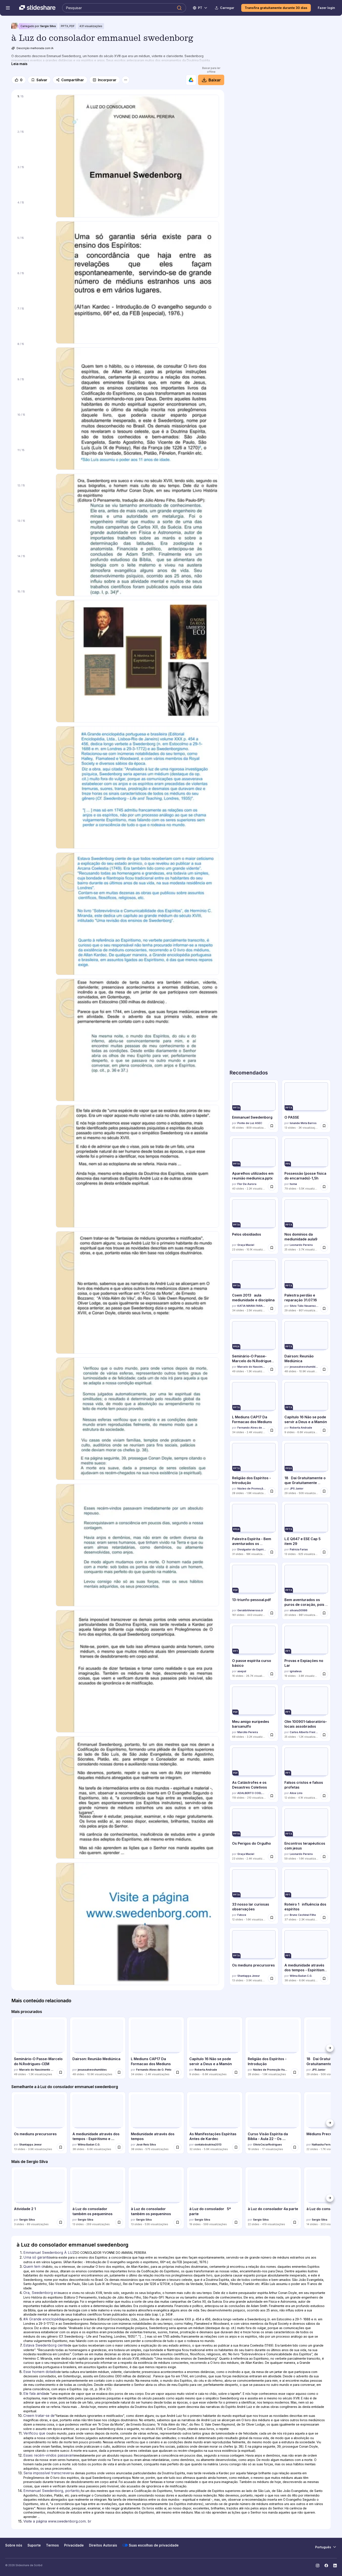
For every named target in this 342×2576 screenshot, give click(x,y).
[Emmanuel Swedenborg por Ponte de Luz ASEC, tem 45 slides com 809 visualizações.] (253, 1106)
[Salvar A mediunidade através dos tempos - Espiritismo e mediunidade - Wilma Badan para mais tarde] (324, 1978)
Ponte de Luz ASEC (249, 1123)
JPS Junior (296, 1488)
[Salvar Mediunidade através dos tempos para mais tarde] (177, 2147)
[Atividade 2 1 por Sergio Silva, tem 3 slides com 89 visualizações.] (39, 2198)
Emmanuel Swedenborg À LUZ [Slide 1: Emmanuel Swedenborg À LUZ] (49, 2252)
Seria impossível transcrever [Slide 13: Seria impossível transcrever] (47, 2473)
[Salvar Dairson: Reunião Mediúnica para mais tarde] (324, 1369)
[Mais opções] (126, 80)
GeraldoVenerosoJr (250, 1610)
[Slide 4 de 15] (34, 216)
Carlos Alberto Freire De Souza (304, 1732)
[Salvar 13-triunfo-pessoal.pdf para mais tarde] (272, 1613)
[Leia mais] (19, 64)
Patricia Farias (299, 1549)
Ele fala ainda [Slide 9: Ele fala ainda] (34, 2393)
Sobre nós (13, 2545)
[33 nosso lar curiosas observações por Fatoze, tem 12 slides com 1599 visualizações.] (253, 1895)
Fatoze (241, 1915)
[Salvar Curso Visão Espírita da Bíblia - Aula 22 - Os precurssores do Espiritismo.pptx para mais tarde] (295, 2147)
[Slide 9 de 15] (34, 393)
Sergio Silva (48, 26)
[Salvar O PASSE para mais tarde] (324, 1126)
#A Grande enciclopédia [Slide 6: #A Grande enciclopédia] (43, 2319)
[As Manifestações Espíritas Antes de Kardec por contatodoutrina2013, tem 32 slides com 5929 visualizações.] (215, 2123)
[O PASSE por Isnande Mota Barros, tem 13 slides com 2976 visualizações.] (306, 1106)
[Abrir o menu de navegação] (7, 7)
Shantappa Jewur (248, 1975)
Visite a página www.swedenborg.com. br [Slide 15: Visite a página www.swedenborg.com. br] (57, 2521)
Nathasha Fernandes (325, 2144)
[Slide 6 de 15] (34, 287)
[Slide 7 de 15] (34, 322)
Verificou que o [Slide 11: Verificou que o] (35, 2433)
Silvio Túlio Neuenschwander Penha (304, 1305)
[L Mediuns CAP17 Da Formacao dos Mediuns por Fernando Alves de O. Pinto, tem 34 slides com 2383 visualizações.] (253, 1408)
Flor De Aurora (246, 1184)
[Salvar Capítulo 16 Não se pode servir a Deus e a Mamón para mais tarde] (324, 1430)
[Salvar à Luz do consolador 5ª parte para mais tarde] (236, 2222)
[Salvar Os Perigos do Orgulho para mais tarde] (272, 1857)
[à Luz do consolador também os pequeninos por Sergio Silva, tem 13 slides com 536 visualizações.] (156, 2198)
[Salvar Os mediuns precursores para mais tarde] (272, 1978)
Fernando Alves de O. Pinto (251, 1427)
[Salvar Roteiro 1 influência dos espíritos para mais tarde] (324, 1918)
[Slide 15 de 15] (34, 605)
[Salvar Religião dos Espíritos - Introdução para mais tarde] (272, 1491)
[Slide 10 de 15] (34, 428)
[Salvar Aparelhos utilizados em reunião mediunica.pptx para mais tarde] (272, 1187)
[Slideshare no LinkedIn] (335, 2565)
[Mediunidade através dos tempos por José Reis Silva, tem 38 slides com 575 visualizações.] (156, 2123)
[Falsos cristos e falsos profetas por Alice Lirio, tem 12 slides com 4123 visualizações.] (306, 1773)
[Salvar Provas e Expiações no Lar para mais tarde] (324, 1674)
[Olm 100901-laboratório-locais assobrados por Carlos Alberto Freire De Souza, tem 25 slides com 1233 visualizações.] (306, 1713)
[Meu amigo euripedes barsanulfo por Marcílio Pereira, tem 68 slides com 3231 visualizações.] (253, 1713)
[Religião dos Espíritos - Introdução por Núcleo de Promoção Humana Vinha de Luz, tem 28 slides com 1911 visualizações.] (253, 1469)
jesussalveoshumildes (304, 1366)
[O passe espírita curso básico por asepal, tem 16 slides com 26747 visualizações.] (253, 1652)
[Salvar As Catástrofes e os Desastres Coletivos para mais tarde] (272, 1796)
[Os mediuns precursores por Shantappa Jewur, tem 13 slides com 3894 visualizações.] (253, 1956)
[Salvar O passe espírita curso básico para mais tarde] (272, 1674)
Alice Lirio (296, 1793)
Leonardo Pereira (301, 1245)
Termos (52, 2545)
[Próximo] (330, 2048)
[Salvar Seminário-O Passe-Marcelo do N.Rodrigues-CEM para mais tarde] (272, 1369)
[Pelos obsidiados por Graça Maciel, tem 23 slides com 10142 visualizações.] (253, 1225)
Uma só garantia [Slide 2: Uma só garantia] (37, 2257)
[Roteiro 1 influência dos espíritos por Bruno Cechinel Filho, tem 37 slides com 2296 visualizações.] (306, 1895)
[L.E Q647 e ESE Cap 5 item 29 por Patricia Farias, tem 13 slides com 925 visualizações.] (306, 1530)
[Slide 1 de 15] (34, 110)
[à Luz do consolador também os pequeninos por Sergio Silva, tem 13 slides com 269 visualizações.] (98, 2198)
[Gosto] (18, 80)
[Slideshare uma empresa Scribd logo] (37, 7)
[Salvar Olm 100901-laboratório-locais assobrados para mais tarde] (324, 1735)
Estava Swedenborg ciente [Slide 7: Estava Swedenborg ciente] (45, 2345)
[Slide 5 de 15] (34, 251)
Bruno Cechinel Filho (303, 1915)
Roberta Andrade (301, 1427)
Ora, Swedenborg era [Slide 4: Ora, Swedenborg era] (41, 2292)
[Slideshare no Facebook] (326, 2565)
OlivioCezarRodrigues (267, 2144)
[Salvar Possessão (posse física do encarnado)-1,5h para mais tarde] (324, 1187)
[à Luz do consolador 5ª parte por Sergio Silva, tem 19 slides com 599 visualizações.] (215, 2198)
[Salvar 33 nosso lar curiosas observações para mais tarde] (272, 1918)
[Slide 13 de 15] (34, 534)
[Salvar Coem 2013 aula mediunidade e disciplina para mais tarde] (272, 1308)
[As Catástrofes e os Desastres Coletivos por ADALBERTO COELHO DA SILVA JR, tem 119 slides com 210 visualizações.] (253, 1773)
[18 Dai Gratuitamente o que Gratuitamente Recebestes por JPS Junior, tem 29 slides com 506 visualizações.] (306, 1469)
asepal (241, 1671)
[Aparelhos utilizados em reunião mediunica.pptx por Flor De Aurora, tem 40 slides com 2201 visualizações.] (253, 1164)
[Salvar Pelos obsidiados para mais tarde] (272, 1248)
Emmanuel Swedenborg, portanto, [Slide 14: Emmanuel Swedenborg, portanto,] (52, 2490)
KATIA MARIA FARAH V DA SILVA (251, 1305)
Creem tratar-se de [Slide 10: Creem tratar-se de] (39, 2415)
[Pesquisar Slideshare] (124, 7)
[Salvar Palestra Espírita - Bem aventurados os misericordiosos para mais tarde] (272, 1552)
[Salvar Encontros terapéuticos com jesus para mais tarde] (324, 1857)
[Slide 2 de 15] (34, 145)
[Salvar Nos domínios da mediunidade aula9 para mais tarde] (324, 1248)
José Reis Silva (146, 2144)
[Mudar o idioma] (200, 7)
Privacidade (74, 2545)
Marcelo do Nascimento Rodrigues (251, 1366)
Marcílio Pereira (247, 1732)
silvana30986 (298, 1610)
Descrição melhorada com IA (32, 48)
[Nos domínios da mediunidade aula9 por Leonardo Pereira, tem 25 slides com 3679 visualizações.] (306, 1225)
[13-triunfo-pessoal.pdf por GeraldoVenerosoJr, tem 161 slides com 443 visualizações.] (253, 1591)
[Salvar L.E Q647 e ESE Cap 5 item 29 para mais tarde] (324, 1552)
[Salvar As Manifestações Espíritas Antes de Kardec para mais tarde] (236, 2147)
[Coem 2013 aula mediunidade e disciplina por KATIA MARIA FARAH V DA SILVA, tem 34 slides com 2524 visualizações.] (253, 1286)
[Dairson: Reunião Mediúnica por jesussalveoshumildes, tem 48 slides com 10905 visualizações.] (306, 1347)
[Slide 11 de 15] (34, 463)
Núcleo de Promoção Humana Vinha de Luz (251, 1488)
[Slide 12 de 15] (34, 499)
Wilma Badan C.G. (301, 1975)
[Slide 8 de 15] (34, 357)
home (293, 1184)
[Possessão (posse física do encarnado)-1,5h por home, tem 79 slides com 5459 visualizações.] (306, 1164)
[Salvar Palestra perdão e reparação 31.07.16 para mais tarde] (324, 1308)
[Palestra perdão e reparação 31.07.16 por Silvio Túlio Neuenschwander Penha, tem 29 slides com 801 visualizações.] (306, 1286)
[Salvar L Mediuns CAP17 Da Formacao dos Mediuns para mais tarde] (272, 1430)
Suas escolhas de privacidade (150, 2545)
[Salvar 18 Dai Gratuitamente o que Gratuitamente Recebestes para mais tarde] (324, 1491)
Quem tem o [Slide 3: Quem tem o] (33, 2266)
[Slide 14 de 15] (34, 569)
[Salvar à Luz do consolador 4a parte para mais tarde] (295, 2222)
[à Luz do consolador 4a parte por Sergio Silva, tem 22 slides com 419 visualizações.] (273, 2198)
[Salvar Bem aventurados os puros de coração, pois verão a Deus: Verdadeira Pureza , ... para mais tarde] (324, 1613)
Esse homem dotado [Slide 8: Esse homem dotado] (40, 2371)
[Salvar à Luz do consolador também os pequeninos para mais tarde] (119, 2222)
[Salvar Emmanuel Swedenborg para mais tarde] (272, 1126)
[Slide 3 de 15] (34, 180)
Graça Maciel (245, 1245)
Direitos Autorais (103, 2545)
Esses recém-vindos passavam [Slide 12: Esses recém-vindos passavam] (48, 2455)
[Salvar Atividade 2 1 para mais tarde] (61, 2222)
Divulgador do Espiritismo (251, 1549)
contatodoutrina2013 (208, 2144)
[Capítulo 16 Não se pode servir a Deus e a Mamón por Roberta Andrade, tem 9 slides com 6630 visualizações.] (306, 1408)
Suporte (34, 2545)
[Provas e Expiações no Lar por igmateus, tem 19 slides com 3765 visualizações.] (306, 1652)
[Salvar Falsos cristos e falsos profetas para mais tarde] (324, 1796)
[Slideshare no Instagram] (317, 2565)
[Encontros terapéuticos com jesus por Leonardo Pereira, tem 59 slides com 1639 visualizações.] (306, 1834)
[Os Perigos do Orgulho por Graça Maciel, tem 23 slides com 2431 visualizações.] (253, 1834)
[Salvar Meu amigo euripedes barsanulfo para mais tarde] (272, 1735)
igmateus (296, 1671)
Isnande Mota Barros (303, 1123)
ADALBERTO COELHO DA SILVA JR (251, 1793)
